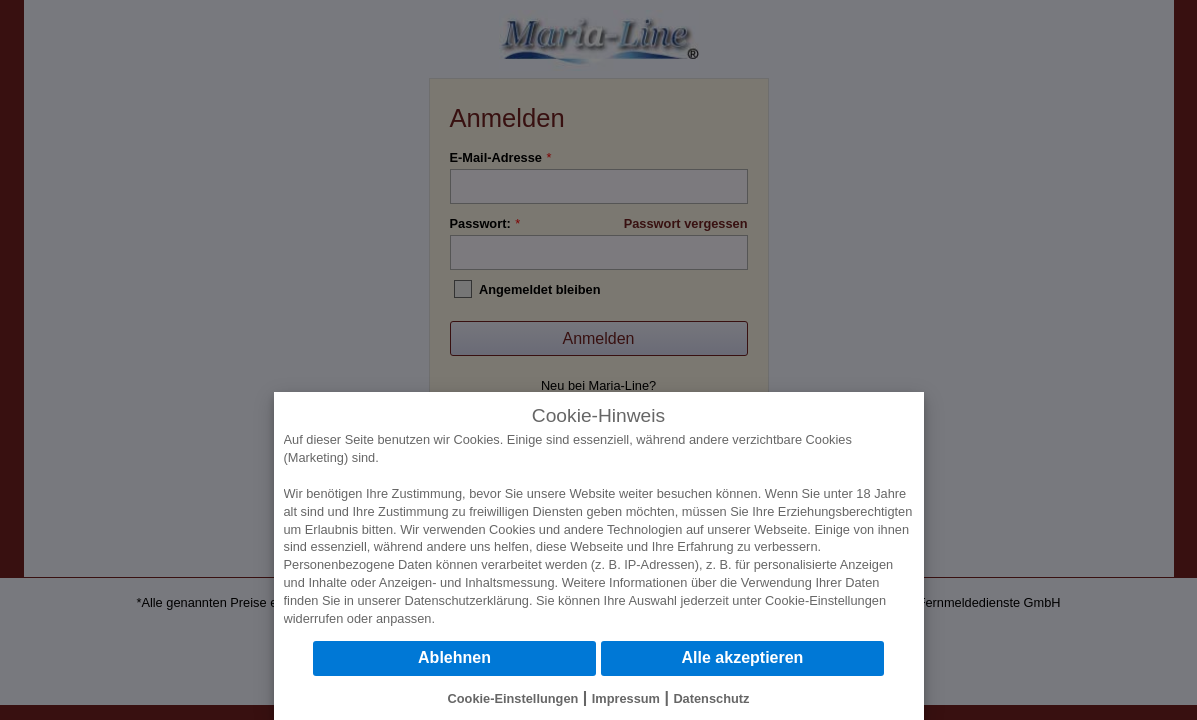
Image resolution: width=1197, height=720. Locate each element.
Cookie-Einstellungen (825, 600)
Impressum (626, 698)
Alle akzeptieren (743, 657)
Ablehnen (454, 657)
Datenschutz (711, 698)
